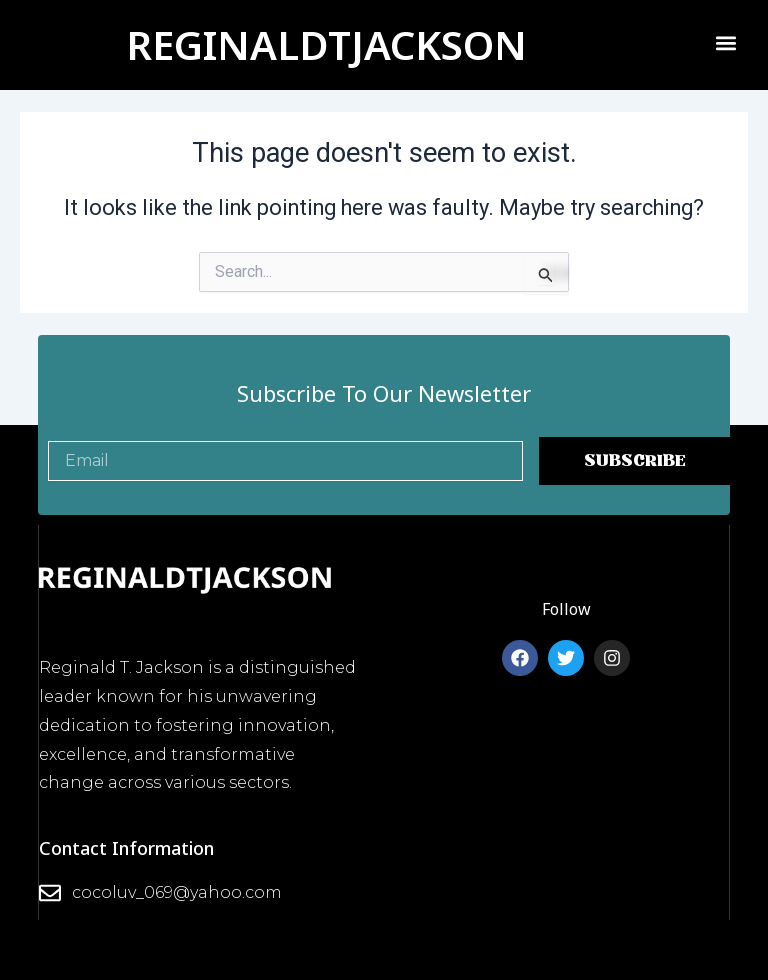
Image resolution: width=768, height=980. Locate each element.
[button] (725, 42)
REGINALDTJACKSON (326, 44)
